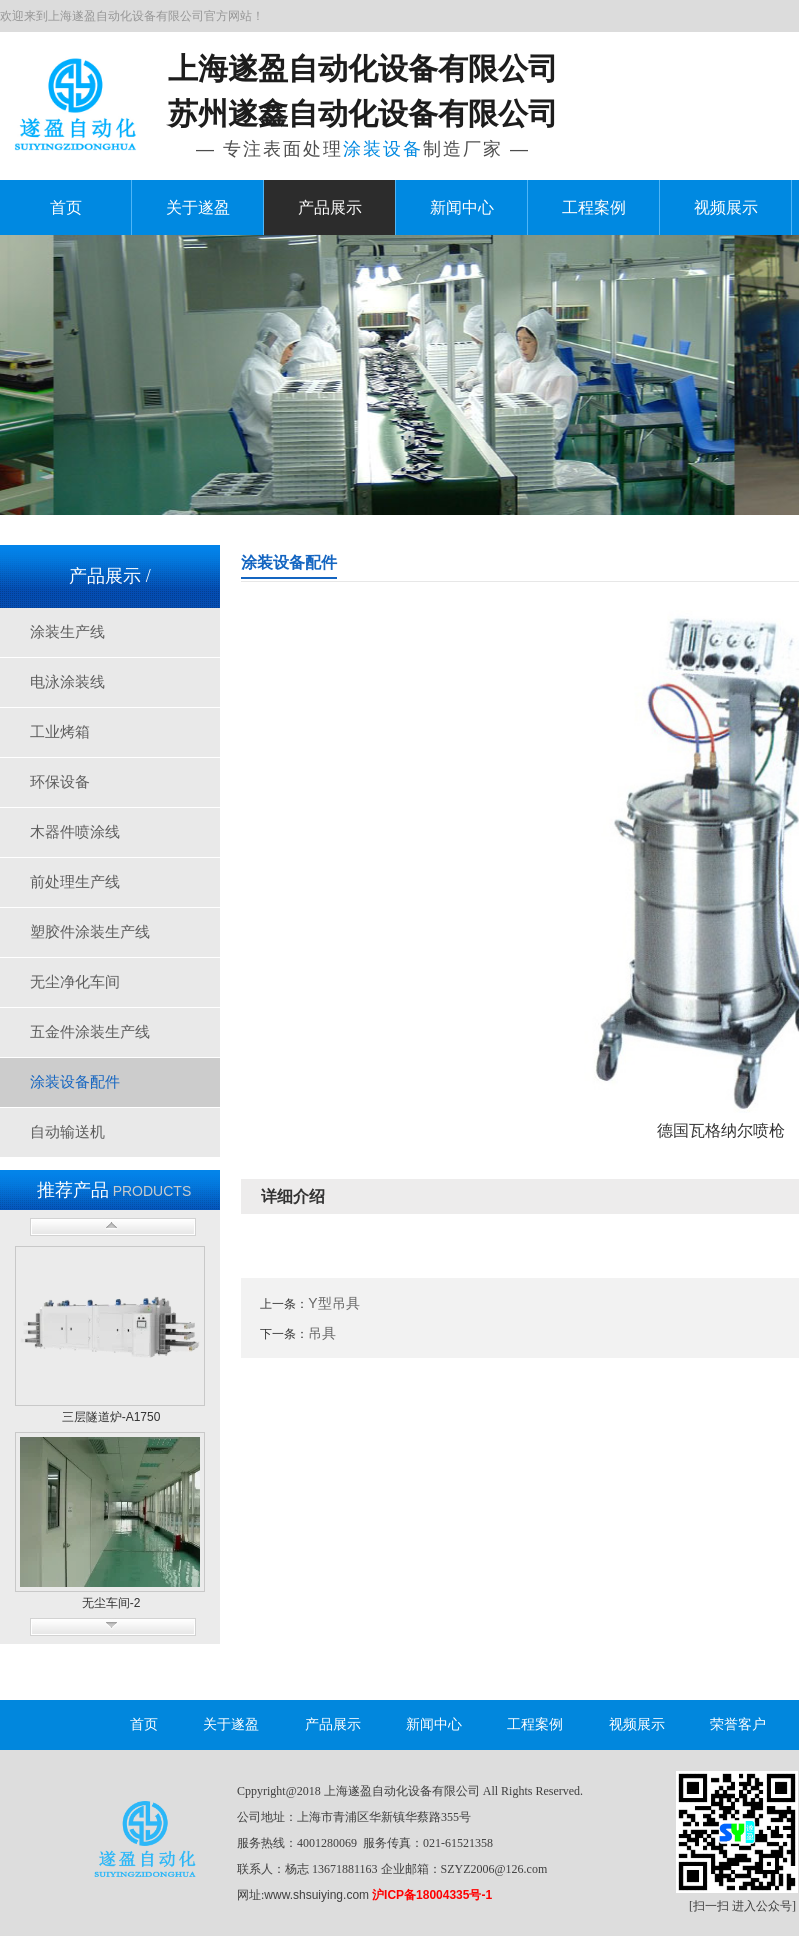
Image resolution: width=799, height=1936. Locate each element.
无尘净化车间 (75, 982)
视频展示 (726, 207)
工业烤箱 (60, 732)
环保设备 (60, 782)
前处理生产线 (75, 882)
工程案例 (594, 207)
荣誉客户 (738, 1724)
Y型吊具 (333, 1303)
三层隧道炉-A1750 (111, 1417)
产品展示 (330, 207)
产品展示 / (110, 576)
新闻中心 (462, 207)
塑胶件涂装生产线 (90, 932)
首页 (66, 207)
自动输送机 (67, 1132)
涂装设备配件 (75, 1082)
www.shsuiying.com (316, 1895)
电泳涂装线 (67, 682)
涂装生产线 (67, 632)
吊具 (322, 1333)
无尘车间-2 (111, 1603)
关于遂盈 (198, 207)
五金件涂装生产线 (90, 1032)
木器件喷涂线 (75, 832)
